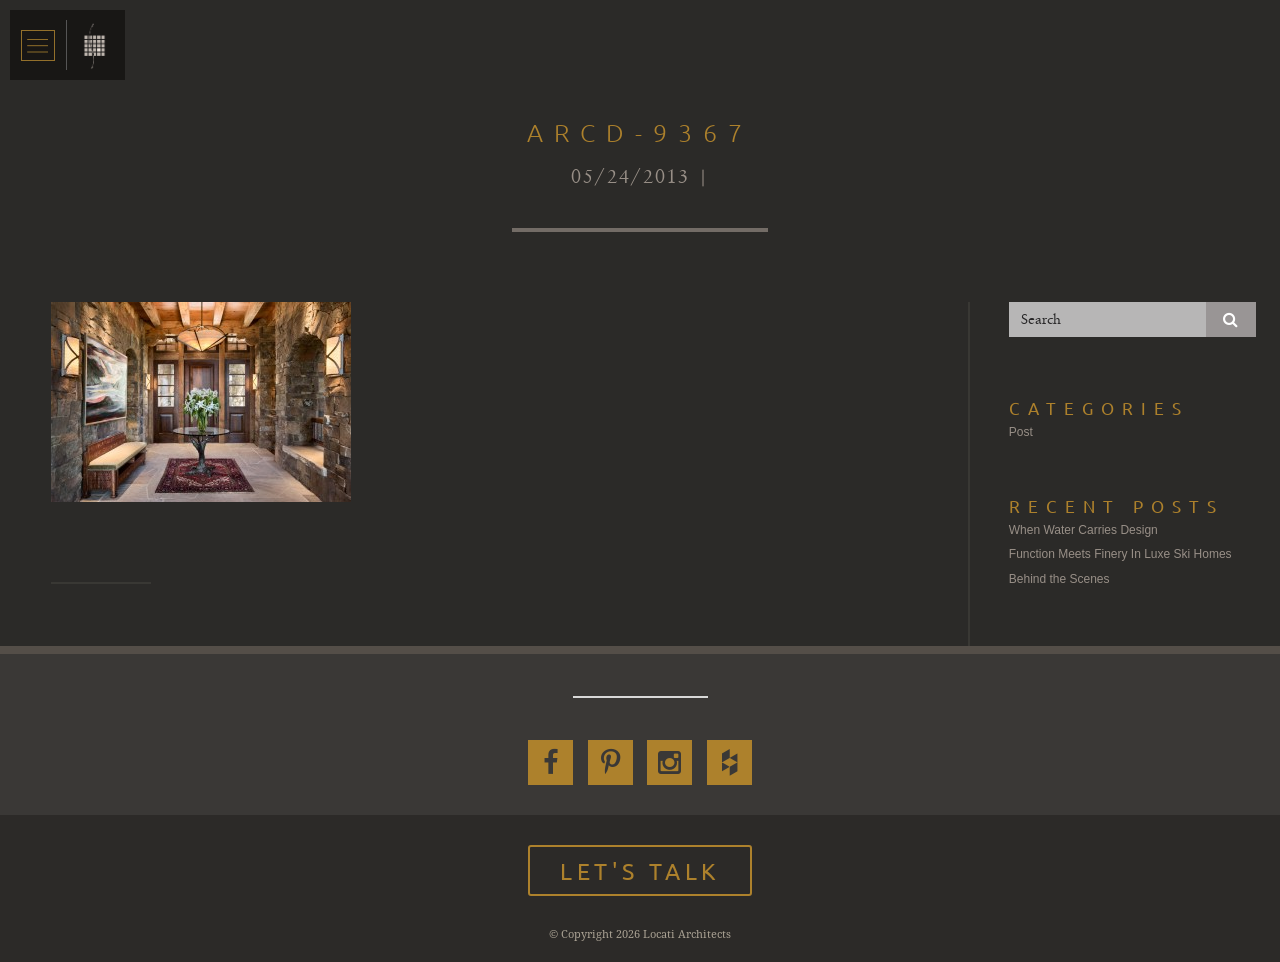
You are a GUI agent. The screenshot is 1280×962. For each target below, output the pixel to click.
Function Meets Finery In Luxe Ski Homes (1120, 554)
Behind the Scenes (1059, 579)
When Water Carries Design (1083, 530)
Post (1021, 432)
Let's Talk (640, 870)
